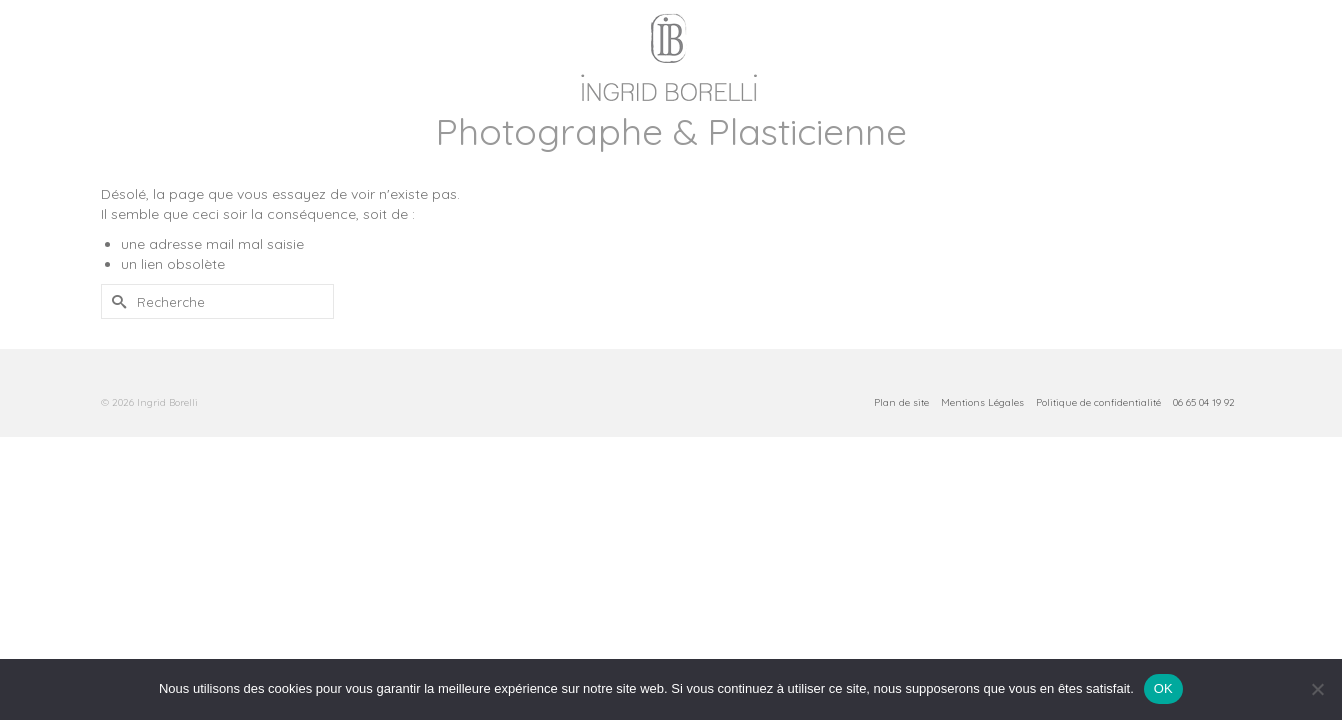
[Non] (1317, 689)
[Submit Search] (116, 380)
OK (1163, 688)
